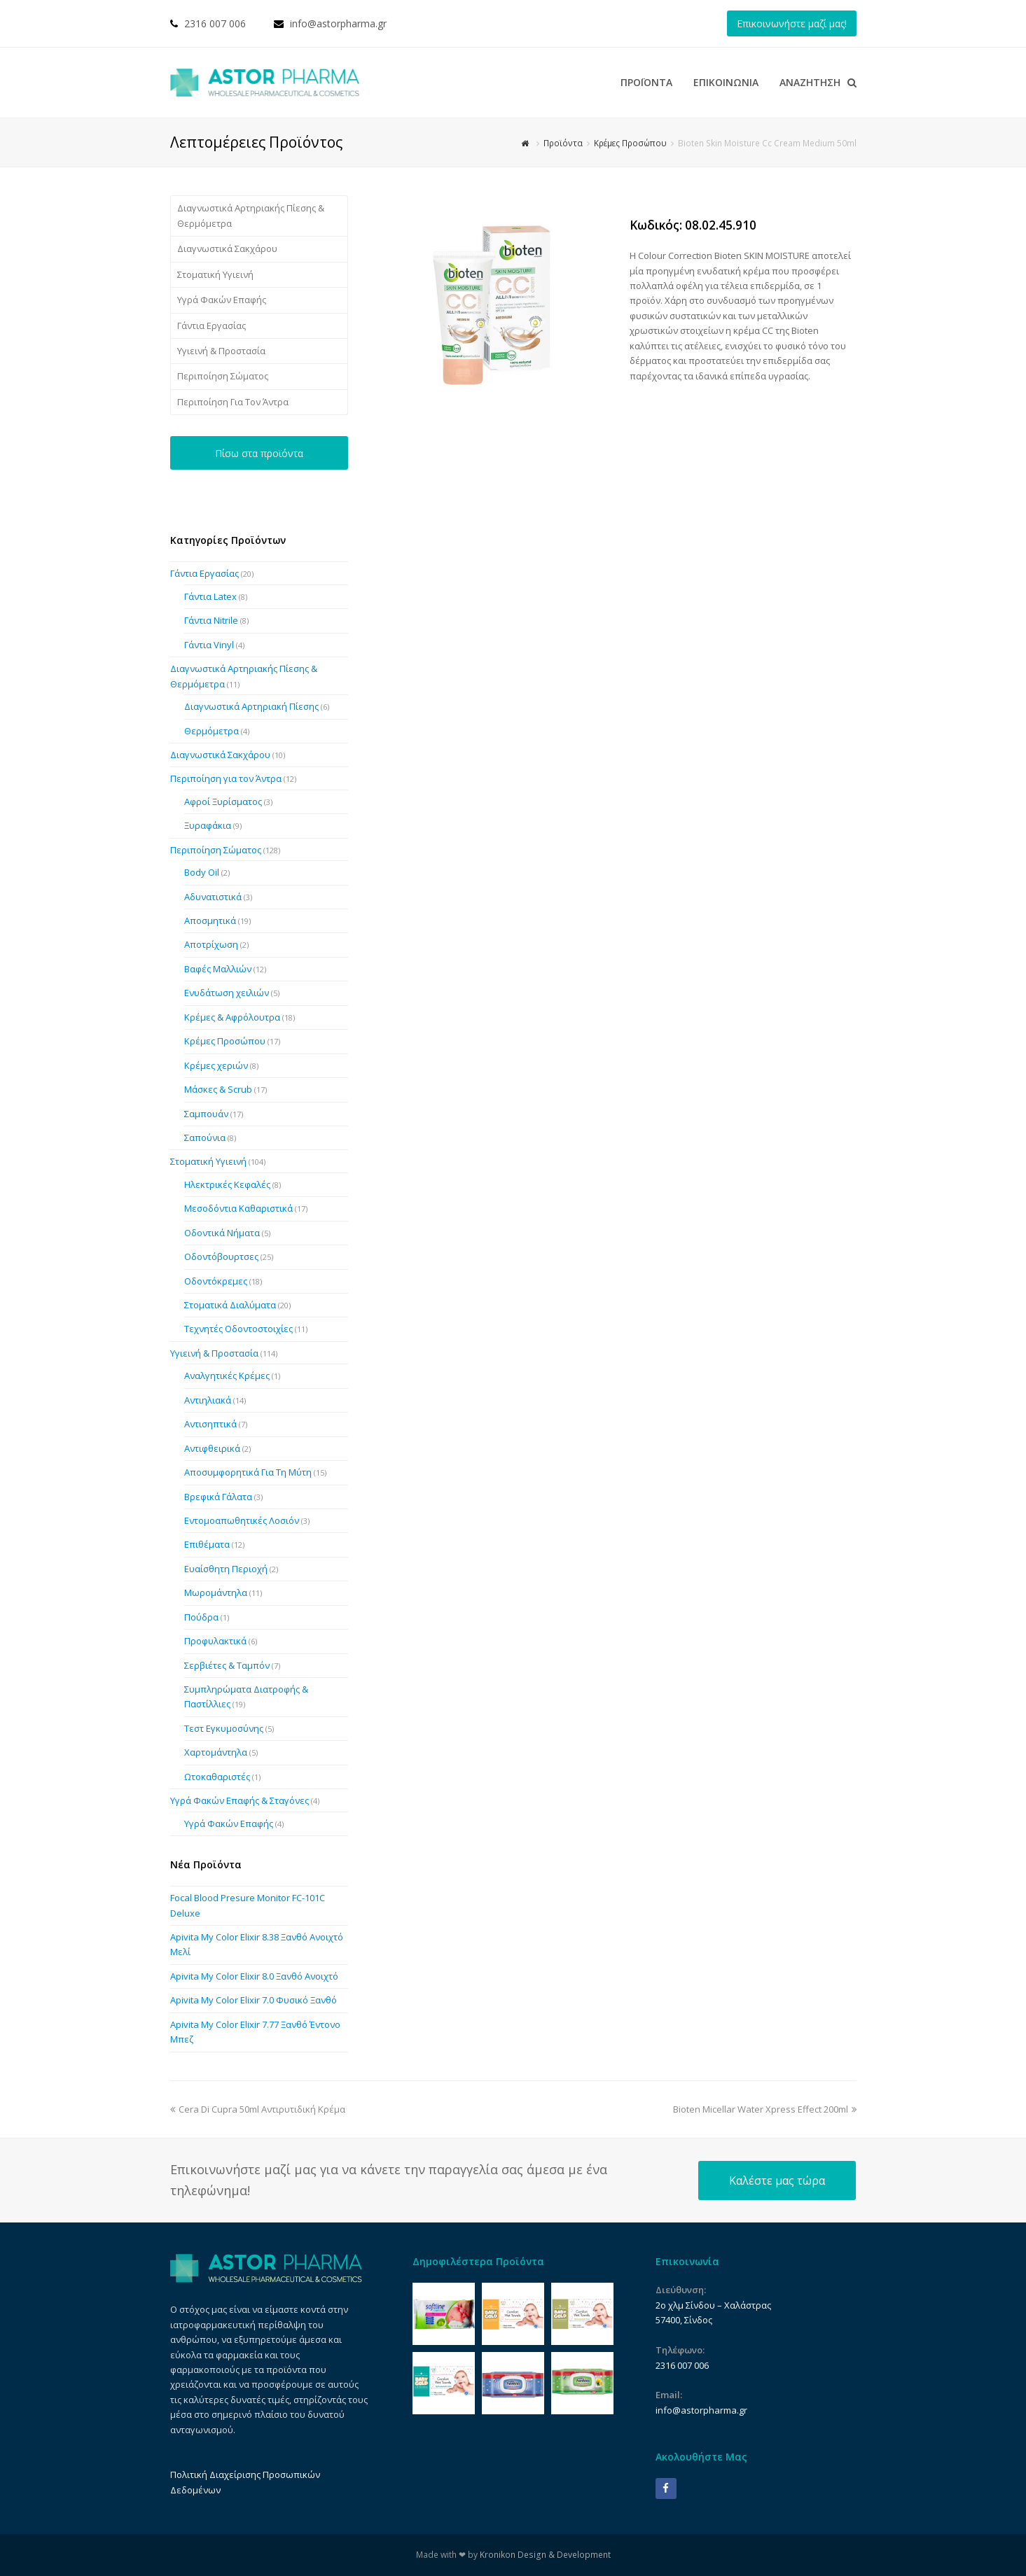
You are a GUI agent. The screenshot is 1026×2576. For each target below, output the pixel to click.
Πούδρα (201, 1617)
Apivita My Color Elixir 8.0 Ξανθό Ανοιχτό (254, 1976)
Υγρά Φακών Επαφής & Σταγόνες (239, 1800)
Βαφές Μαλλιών (217, 968)
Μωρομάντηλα (215, 1592)
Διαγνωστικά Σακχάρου (227, 248)
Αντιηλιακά (207, 1400)
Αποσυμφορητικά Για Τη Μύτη (248, 1472)
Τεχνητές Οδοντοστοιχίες (238, 1328)
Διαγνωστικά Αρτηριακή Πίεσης (251, 706)
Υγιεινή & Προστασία (221, 350)
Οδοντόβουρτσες (221, 1256)
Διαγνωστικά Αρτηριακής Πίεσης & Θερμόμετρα (250, 215)
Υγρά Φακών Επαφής (221, 299)
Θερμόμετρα (211, 730)
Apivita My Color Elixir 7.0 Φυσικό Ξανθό (253, 2000)
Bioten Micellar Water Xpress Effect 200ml (765, 2109)
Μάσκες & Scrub (218, 1089)
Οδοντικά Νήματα (222, 1232)
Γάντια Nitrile (211, 620)
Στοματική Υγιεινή (215, 274)
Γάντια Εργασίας (211, 325)
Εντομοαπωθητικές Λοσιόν (241, 1520)
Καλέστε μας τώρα (777, 2180)
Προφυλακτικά (215, 1640)
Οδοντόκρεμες (215, 1281)
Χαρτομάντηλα (215, 1752)
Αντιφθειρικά (212, 1448)
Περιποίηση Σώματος (222, 376)
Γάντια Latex (210, 596)
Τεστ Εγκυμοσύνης (223, 1728)
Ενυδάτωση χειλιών (226, 992)
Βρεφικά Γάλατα (218, 1496)
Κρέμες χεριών (216, 1065)
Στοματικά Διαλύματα (230, 1304)
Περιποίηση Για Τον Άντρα (233, 402)
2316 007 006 (215, 23)
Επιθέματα (207, 1544)
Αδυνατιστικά (213, 896)
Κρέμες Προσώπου (224, 1041)
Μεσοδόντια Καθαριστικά (238, 1208)
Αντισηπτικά (210, 1424)
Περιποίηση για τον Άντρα (226, 778)
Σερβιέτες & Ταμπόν (227, 1665)
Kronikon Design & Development (545, 2555)
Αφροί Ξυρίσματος (223, 801)
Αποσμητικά (210, 920)
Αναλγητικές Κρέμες (227, 1375)
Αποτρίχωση (211, 944)
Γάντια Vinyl (209, 644)
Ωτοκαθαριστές (217, 1776)
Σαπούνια (205, 1137)
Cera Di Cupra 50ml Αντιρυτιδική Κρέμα (257, 2109)
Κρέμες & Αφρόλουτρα (232, 1017)
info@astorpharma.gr (338, 23)
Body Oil (201, 872)
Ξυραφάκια (207, 825)
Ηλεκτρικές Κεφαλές (227, 1184)
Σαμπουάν (206, 1113)
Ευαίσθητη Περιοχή (226, 1568)
